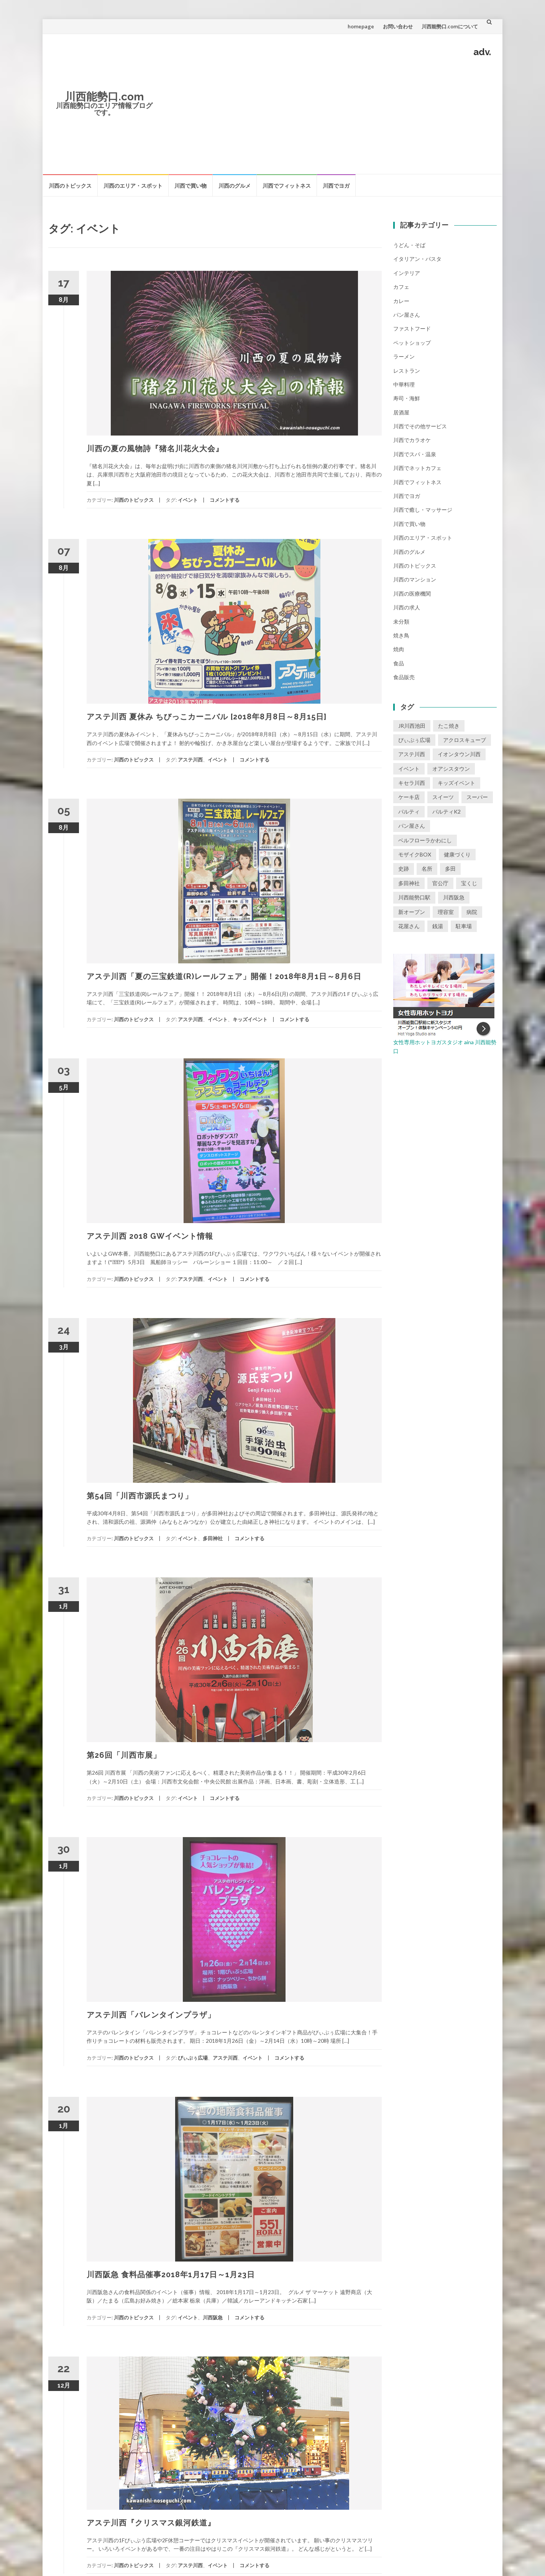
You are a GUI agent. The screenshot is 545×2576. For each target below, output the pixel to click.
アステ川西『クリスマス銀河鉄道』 (151, 2522)
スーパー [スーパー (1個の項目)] (477, 797)
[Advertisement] (328, 114)
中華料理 (404, 384)
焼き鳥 (401, 635)
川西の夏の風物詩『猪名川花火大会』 (155, 448)
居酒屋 (401, 412)
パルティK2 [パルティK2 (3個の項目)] (446, 811)
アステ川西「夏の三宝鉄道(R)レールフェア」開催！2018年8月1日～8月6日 (224, 976)
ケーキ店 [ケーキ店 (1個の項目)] (409, 797)
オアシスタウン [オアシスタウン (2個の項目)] (451, 768)
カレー (401, 301)
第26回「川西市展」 (124, 1755)
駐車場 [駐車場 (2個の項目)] (464, 926)
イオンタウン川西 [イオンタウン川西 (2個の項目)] (459, 754)
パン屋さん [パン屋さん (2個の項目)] (411, 825)
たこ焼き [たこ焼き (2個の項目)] (449, 725)
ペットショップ (412, 342)
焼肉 (398, 649)
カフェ (401, 286)
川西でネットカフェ (417, 468)
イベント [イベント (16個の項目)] (409, 768)
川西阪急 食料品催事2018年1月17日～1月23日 (171, 2274)
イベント (188, 500)
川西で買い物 (190, 185)
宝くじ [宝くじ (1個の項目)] (469, 883)
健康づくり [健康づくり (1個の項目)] (457, 854)
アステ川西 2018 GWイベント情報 (150, 1236)
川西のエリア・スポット (133, 185)
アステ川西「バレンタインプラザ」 (151, 2014)
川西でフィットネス (287, 185)
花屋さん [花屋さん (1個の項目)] (409, 926)
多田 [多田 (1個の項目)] (450, 868)
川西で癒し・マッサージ (422, 509)
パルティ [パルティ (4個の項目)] (409, 811)
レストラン (406, 370)
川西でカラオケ (412, 440)
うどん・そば (409, 245)
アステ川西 (190, 760)
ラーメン (404, 356)
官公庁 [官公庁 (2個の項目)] (440, 883)
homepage (361, 26)
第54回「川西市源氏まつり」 (140, 1495)
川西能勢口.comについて (450, 26)
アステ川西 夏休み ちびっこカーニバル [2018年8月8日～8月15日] (207, 716)
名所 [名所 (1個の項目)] (427, 868)
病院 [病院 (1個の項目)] (471, 912)
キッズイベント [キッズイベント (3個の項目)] (456, 783)
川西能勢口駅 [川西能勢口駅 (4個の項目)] (414, 897)
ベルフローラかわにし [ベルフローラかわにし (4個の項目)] (425, 840)
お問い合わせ (398, 26)
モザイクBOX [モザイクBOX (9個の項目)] (414, 854)
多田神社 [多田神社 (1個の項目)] (409, 883)
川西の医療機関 (412, 593)
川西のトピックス (70, 185)
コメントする (225, 500)
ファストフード (412, 328)
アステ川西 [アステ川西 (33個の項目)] (411, 754)
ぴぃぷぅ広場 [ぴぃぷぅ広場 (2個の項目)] (414, 740)
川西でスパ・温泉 (414, 454)
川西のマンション (414, 579)
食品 (398, 663)
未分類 (401, 621)
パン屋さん (406, 314)
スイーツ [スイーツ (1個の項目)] (443, 797)
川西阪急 (213, 2317)
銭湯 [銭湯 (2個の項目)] (437, 926)
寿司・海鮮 (406, 398)
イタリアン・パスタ (417, 258)
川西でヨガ (336, 185)
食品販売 (404, 677)
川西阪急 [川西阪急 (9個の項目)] (454, 897)
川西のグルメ (234, 185)
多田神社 (213, 1538)
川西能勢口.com (104, 96)
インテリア (406, 273)
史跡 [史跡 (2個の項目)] (403, 868)
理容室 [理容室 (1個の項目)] (446, 912)
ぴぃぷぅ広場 (193, 2058)
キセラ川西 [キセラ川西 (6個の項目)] (411, 783)
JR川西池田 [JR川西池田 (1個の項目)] (411, 725)
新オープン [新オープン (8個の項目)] (411, 912)
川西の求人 (406, 607)
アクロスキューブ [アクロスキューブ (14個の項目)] (464, 740)
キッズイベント (250, 1019)
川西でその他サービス (420, 426)
